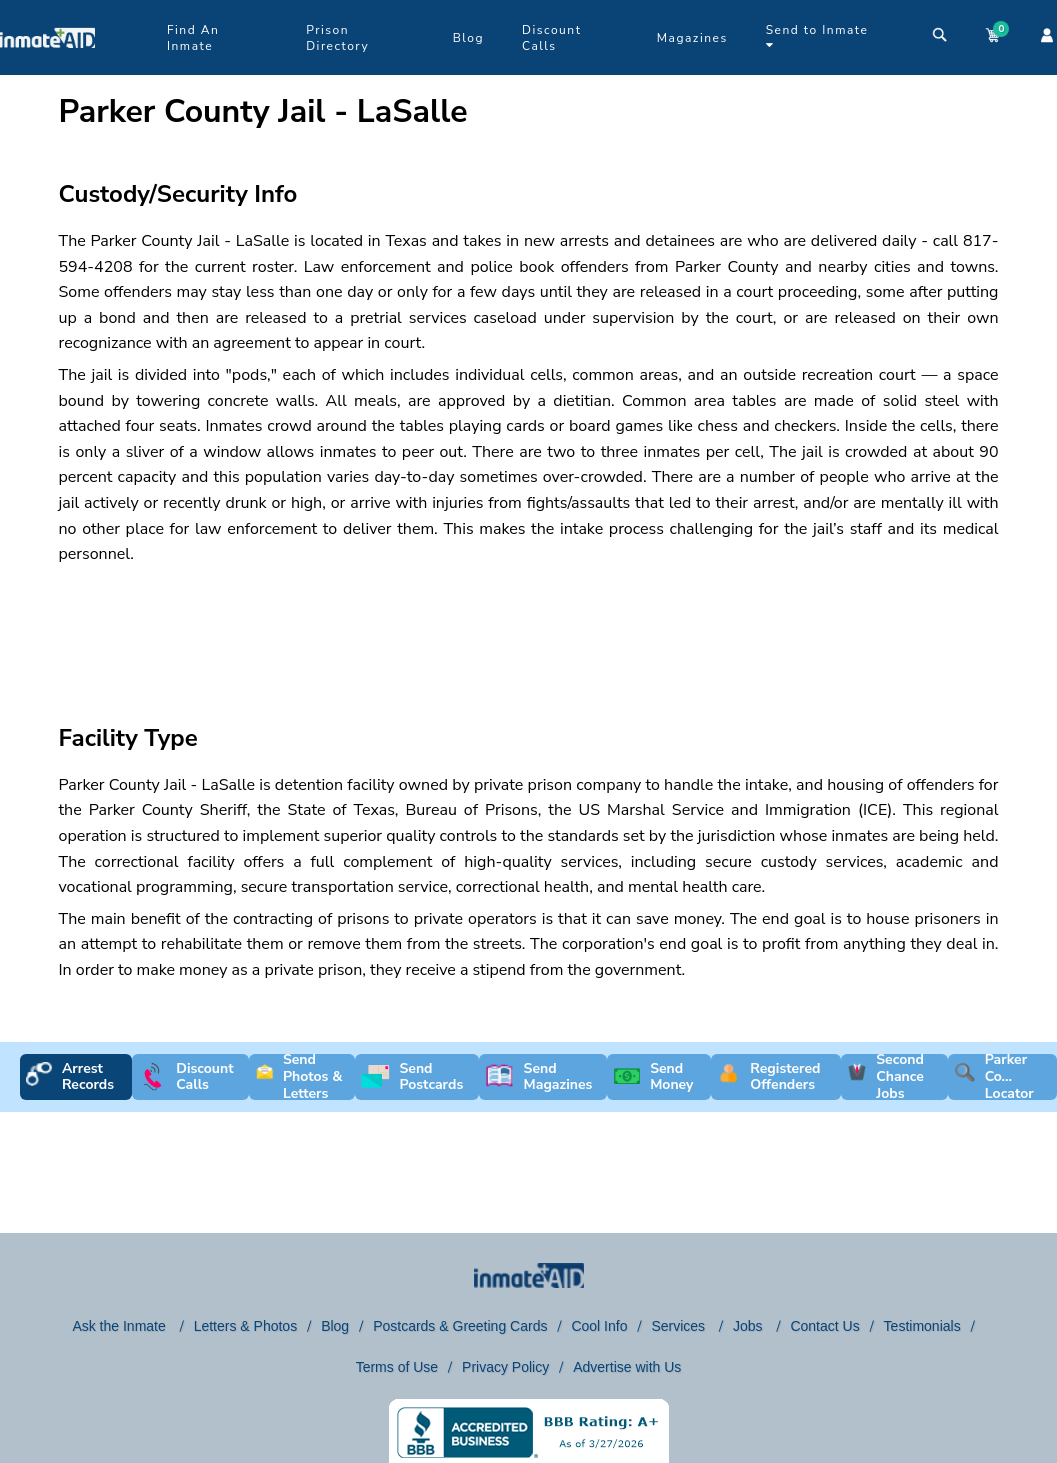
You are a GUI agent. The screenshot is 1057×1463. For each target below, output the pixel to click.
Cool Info (599, 1326)
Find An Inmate (193, 38)
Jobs (749, 1326)
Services (680, 1326)
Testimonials (922, 1326)
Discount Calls (551, 38)
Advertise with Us (627, 1367)
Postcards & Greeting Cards (460, 1326)
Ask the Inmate (120, 1326)
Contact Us (824, 1326)
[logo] (47, 70)
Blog (468, 38)
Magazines (692, 38)
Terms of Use (397, 1367)
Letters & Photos (246, 1326)
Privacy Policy (505, 1367)
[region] (529, 627)
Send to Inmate (817, 36)
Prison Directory (337, 38)
